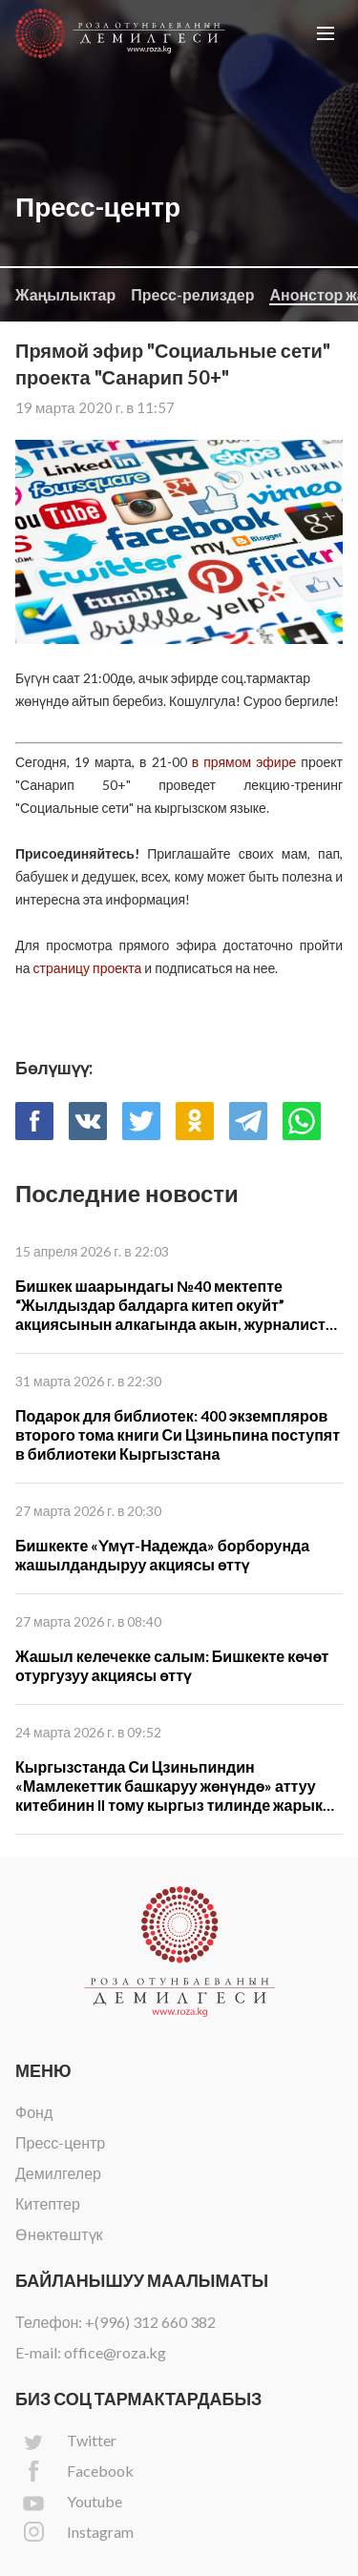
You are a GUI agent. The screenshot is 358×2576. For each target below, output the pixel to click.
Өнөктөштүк (59, 2234)
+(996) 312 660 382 (150, 2322)
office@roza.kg (115, 2352)
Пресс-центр (60, 2142)
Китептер (47, 2203)
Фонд (34, 2112)
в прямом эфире (244, 762)
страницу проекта (87, 968)
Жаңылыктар (65, 294)
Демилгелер (58, 2173)
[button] (325, 33)
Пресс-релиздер (192, 294)
